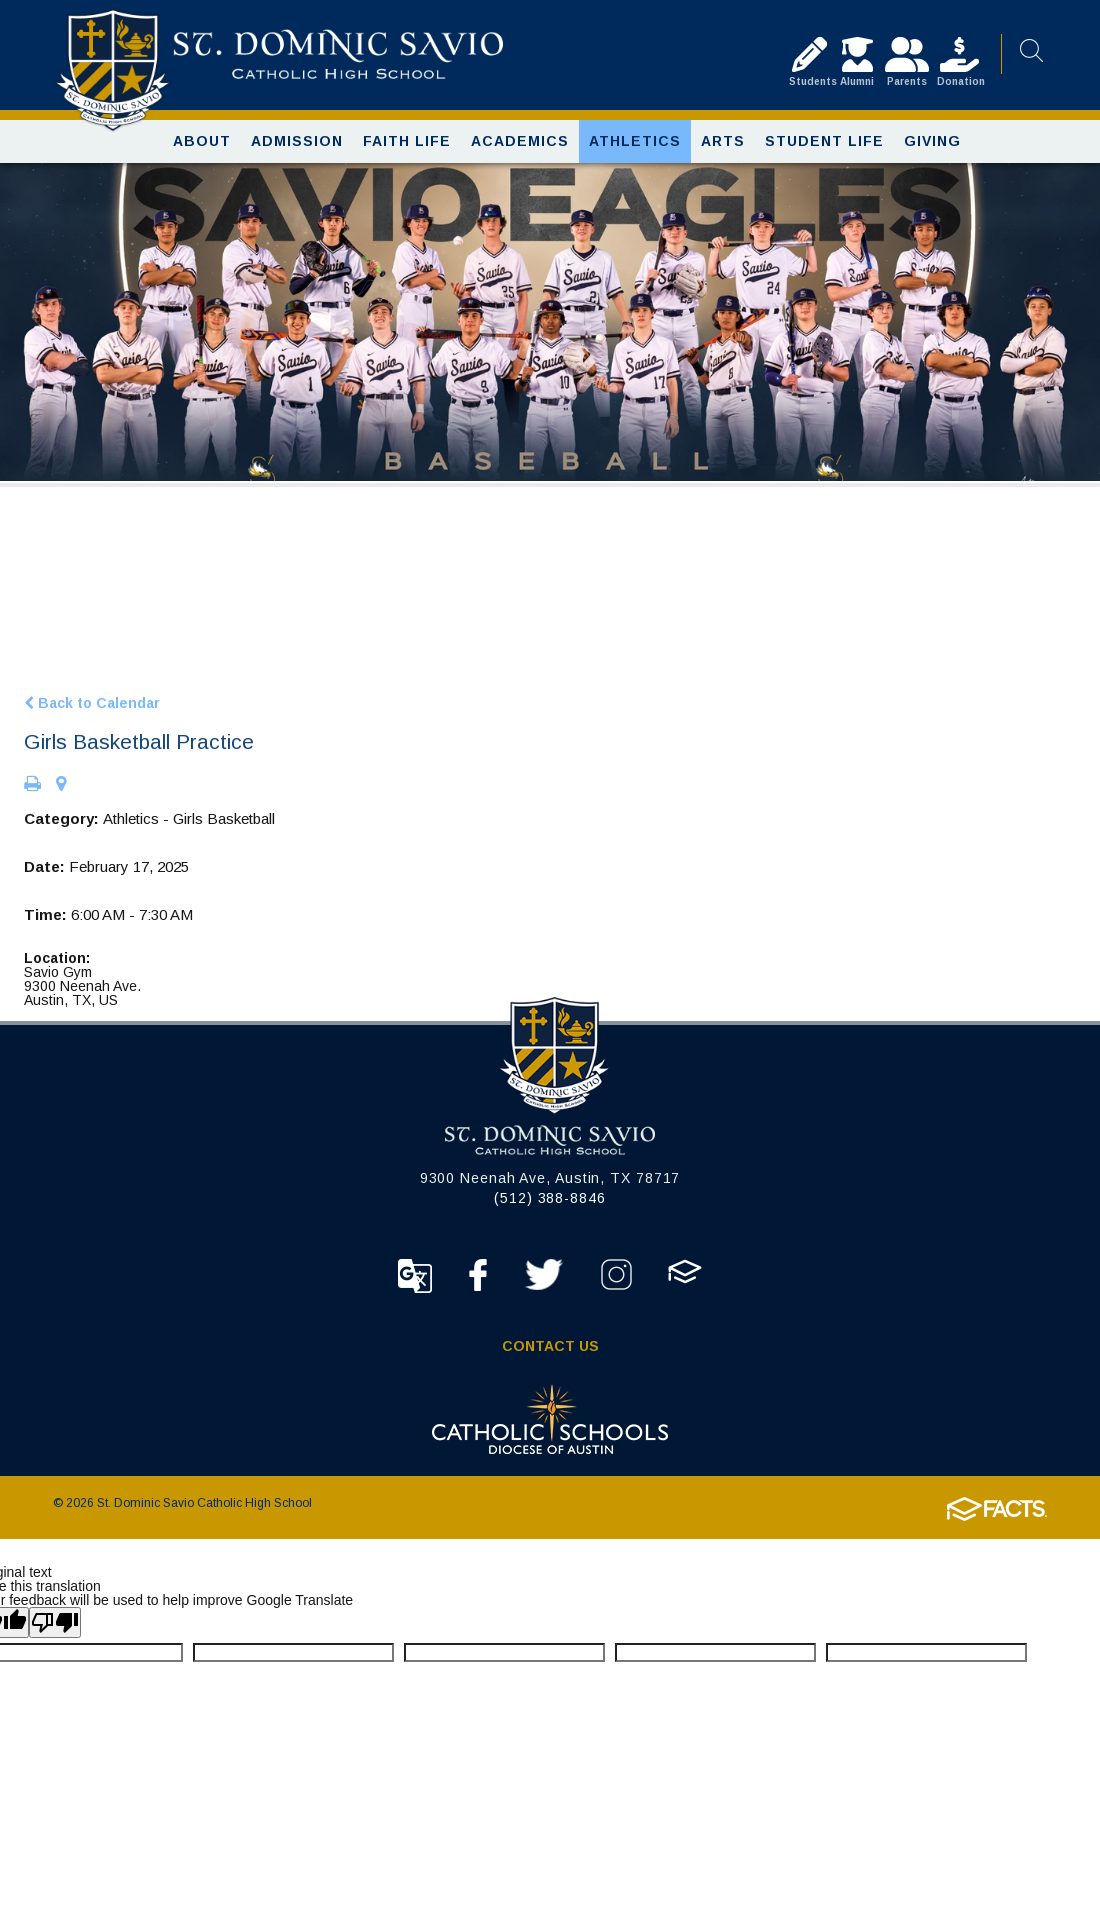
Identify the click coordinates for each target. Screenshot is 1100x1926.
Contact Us (550, 1355)
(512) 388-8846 (550, 1207)
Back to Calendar (92, 710)
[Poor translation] (55, 1631)
